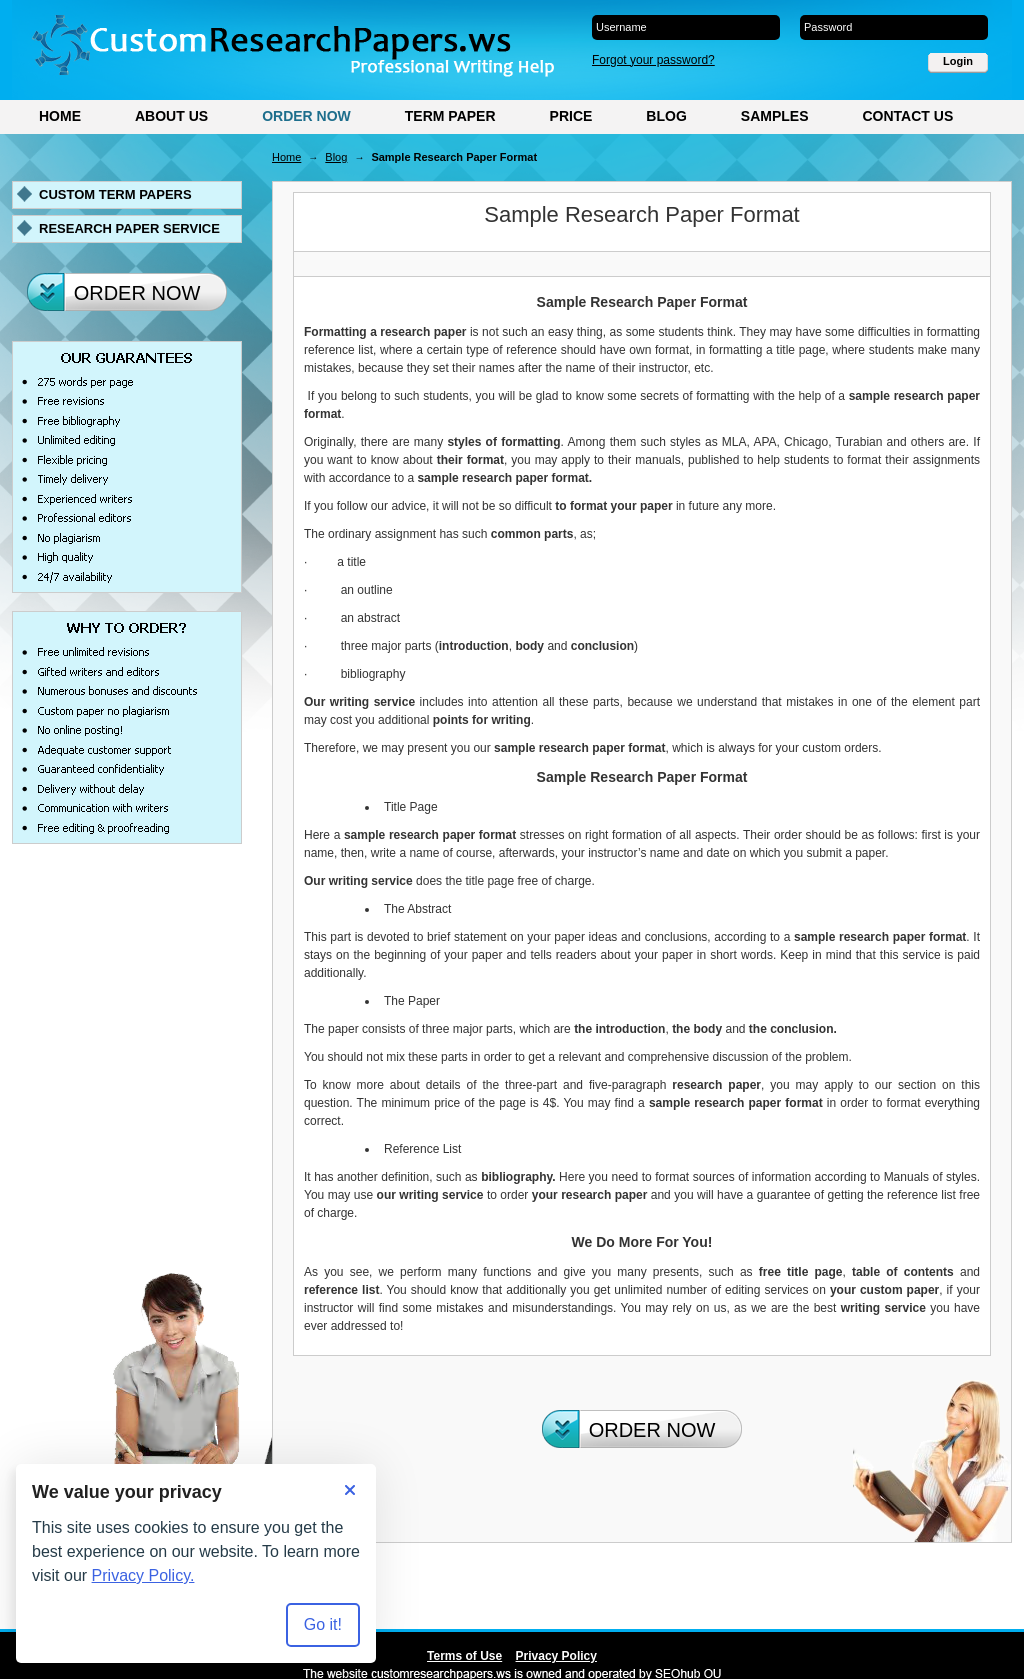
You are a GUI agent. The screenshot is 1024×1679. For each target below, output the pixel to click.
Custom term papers (115, 194)
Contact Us (907, 116)
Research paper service (129, 228)
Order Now (306, 116)
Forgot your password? (653, 60)
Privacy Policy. (143, 1575)
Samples (775, 116)
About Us (171, 116)
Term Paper (450, 116)
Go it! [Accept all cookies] (323, 1624)
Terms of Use (464, 1656)
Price (571, 116)
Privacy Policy (556, 1656)
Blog (666, 116)
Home (60, 116)
